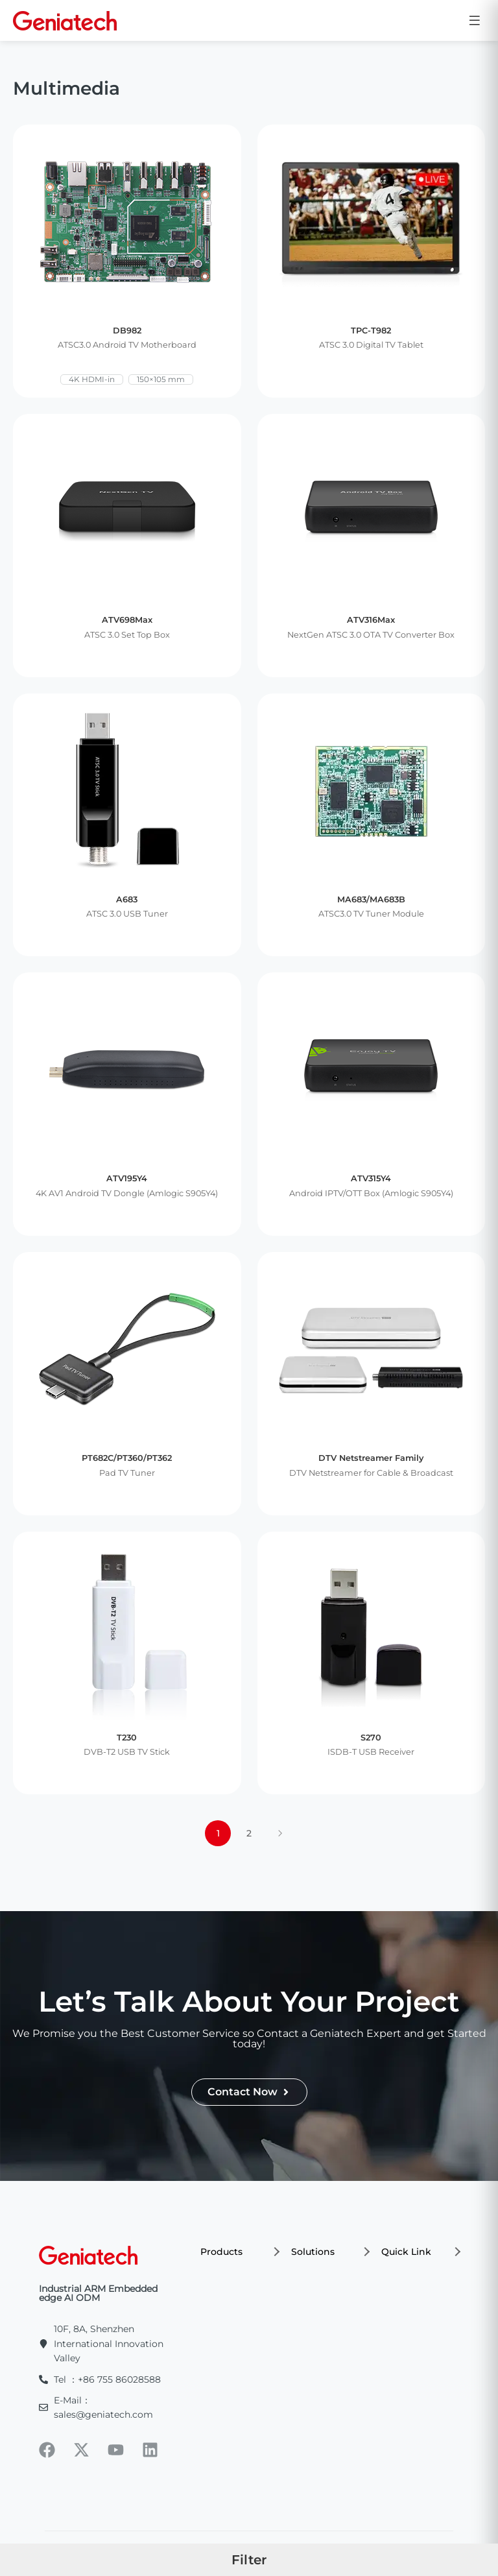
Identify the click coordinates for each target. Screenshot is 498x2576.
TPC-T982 (371, 330)
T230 (127, 1737)
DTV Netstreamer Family (370, 1458)
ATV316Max (371, 620)
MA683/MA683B (371, 899)
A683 (126, 899)
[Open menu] (474, 20)
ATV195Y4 (126, 1178)
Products (239, 2251)
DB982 (127, 330)
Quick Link (420, 2251)
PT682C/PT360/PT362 (127, 1458)
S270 (371, 1737)
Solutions (330, 2251)
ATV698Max (127, 620)
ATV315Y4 (371, 1178)
